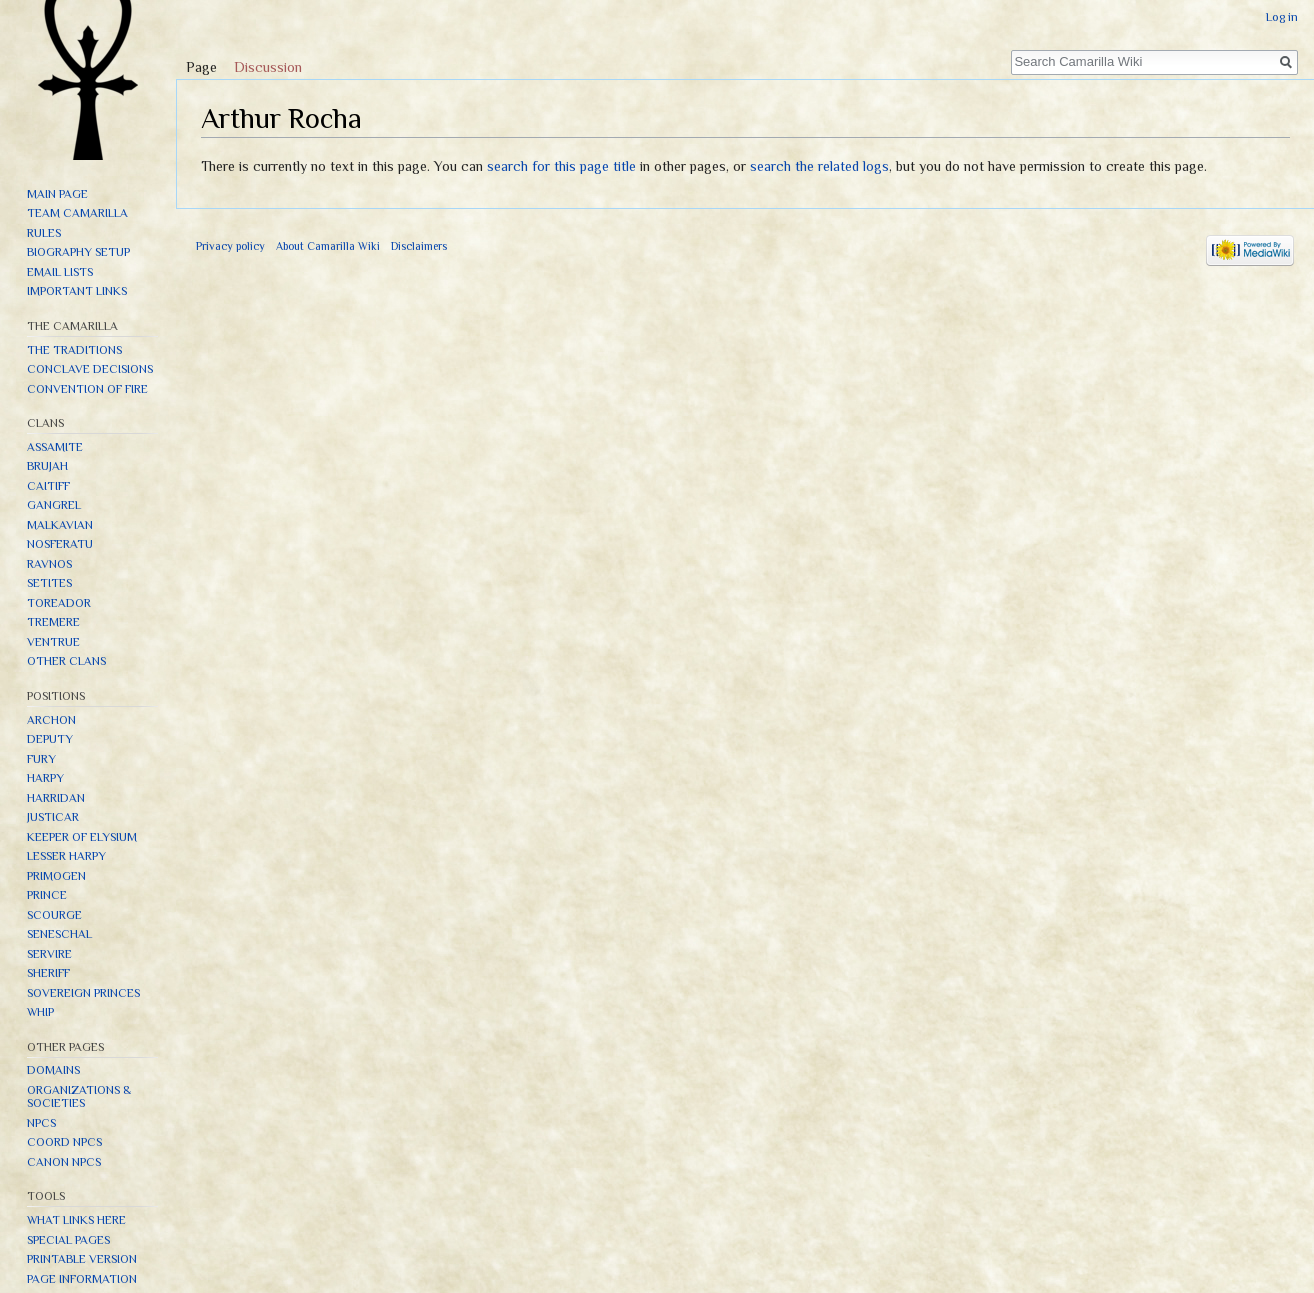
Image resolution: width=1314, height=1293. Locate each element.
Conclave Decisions (90, 369)
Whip (40, 1012)
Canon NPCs (64, 1162)
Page (201, 67)
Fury (41, 759)
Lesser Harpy (66, 856)
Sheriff (48, 973)
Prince (47, 895)
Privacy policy (230, 246)
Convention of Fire (87, 389)
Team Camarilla (77, 213)
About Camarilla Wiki (328, 246)
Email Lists (60, 272)
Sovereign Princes (83, 993)
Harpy (45, 778)
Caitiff (48, 486)
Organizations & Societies (79, 1097)
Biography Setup (78, 252)
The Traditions (74, 350)
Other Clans (66, 661)
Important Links (77, 291)
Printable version (82, 1259)
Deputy (50, 739)
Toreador (59, 603)
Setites (49, 583)
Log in (1282, 17)
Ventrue (53, 642)
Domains (53, 1070)
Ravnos (49, 564)
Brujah (47, 466)
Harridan (56, 798)
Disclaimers (419, 246)
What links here (76, 1220)
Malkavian (60, 525)
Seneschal (59, 934)
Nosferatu (60, 544)
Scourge (54, 915)
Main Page (57, 194)
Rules (44, 233)
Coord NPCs (64, 1142)
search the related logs (819, 166)
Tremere (53, 622)
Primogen (56, 876)
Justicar (53, 817)
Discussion (268, 67)
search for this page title (561, 166)
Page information (82, 1279)
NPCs (41, 1123)
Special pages (68, 1240)
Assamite (55, 447)
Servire (49, 954)
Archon (51, 720)
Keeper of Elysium (82, 837)
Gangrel (54, 505)
